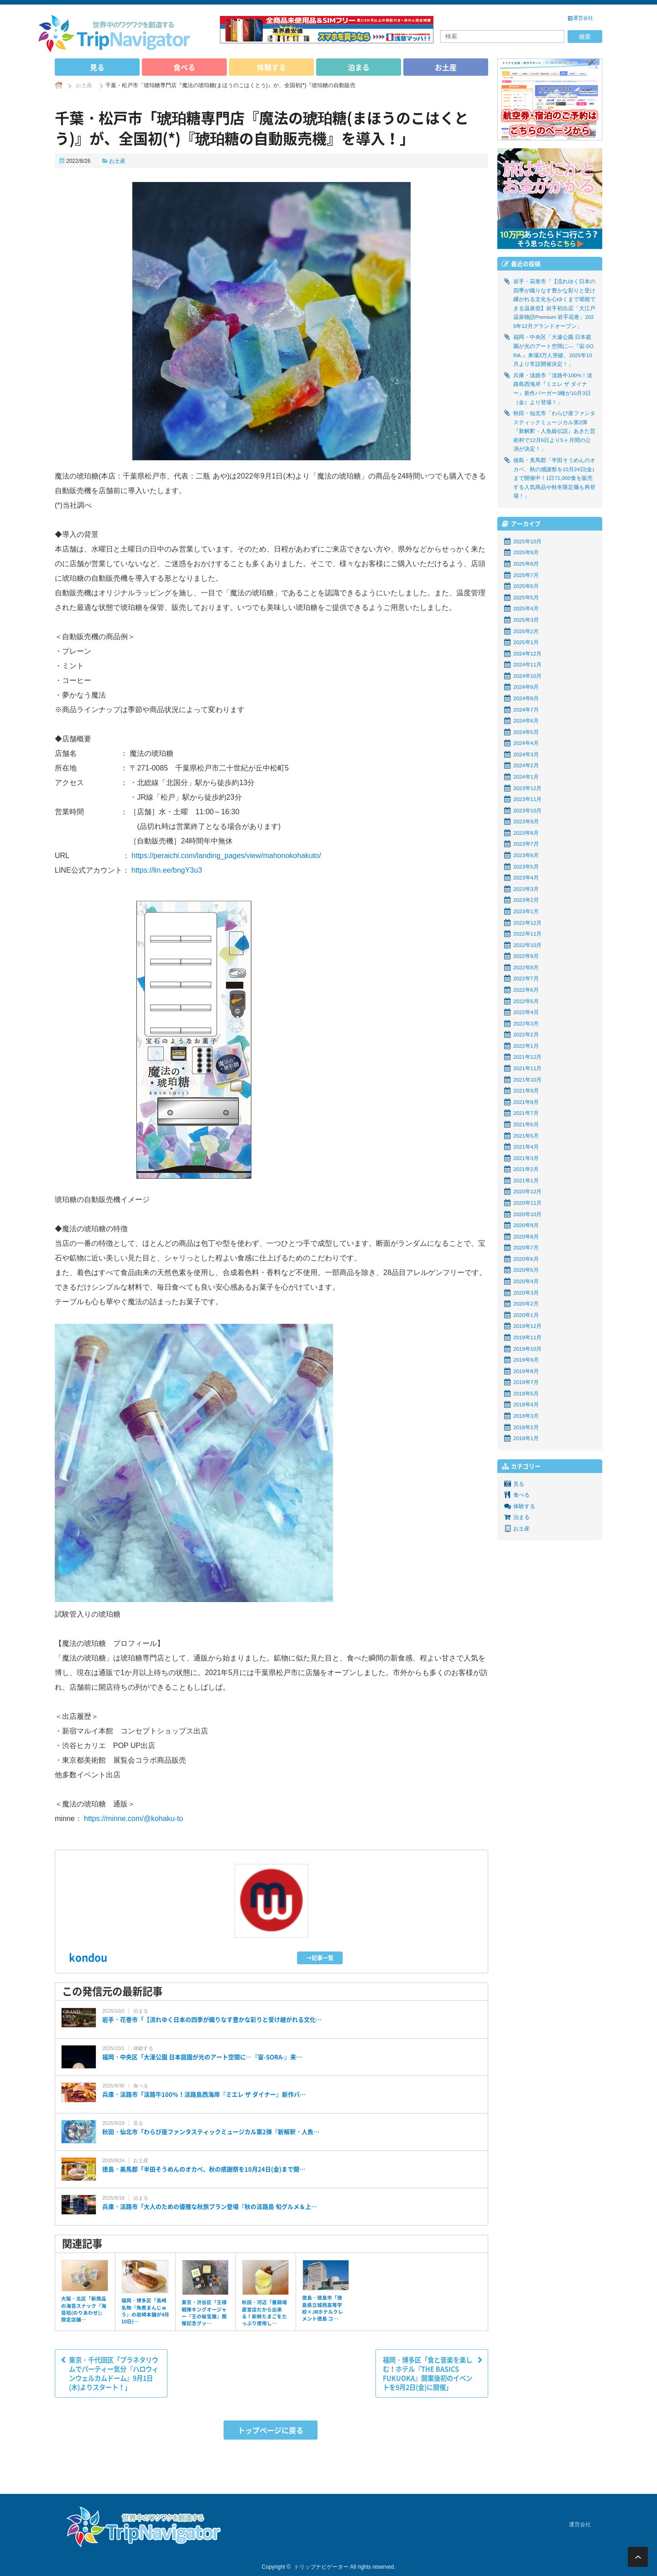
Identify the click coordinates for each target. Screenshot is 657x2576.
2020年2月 (526, 1303)
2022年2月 (526, 1034)
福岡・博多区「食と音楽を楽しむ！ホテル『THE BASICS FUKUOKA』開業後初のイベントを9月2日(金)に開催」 (427, 2373)
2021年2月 (526, 1169)
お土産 (446, 67)
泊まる (359, 67)
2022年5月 (526, 1001)
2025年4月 (526, 608)
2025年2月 (526, 631)
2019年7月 (526, 1382)
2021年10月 (527, 1079)
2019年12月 (527, 1326)
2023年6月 (526, 855)
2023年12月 (527, 788)
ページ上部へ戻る (638, 2557)
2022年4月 (526, 1012)
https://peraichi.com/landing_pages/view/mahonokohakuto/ (226, 855)
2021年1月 (526, 1180)
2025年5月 (526, 597)
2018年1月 (526, 1438)
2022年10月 (527, 945)
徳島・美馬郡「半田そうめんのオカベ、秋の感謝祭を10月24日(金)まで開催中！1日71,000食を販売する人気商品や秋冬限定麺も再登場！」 (554, 478)
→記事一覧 (320, 1958)
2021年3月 (526, 1158)
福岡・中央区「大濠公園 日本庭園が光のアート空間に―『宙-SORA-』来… (202, 2057)
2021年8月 (526, 1102)
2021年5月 (526, 1136)
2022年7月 (526, 978)
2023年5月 (526, 866)
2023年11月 (527, 799)
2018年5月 (526, 1393)
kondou (88, 1957)
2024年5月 (526, 732)
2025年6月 (526, 586)
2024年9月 (526, 687)
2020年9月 (526, 1225)
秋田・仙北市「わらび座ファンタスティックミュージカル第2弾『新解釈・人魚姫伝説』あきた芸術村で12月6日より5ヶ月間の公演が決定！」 (554, 431)
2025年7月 (526, 575)
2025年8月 (526, 564)
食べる (184, 67)
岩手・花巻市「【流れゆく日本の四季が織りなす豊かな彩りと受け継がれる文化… (212, 2019)
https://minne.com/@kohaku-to (133, 1818)
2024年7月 (526, 710)
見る (97, 67)
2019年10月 (527, 1349)
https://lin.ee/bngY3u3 (166, 870)
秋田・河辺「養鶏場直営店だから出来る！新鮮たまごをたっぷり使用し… (264, 2312)
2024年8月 (526, 698)
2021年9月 (526, 1090)
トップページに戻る (270, 2430)
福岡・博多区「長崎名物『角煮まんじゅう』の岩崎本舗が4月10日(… (145, 2311)
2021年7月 (526, 1113)
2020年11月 (527, 1203)
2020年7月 (526, 1247)
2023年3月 (526, 889)
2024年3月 (526, 754)
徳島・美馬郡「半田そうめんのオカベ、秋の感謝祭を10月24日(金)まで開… (203, 2169)
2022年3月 (526, 1023)
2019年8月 (526, 1371)
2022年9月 (526, 956)
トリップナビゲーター (321, 2567)
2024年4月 (526, 743)
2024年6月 (526, 720)
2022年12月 (527, 923)
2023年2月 (526, 900)
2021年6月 (526, 1124)
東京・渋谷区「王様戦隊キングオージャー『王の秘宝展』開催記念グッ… (204, 2312)
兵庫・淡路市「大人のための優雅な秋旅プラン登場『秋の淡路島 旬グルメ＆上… (209, 2206)
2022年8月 (526, 967)
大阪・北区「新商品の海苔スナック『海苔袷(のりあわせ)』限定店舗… (83, 2309)
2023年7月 (526, 844)
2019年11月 (527, 1337)
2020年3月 (526, 1293)
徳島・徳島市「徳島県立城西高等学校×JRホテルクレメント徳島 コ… (322, 2308)
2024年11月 (527, 664)
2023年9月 (526, 821)
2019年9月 (526, 1360)
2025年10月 (527, 541)
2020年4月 (526, 1281)
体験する (271, 67)
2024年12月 (527, 653)
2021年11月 (527, 1068)
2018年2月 (526, 1427)
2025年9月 (526, 552)
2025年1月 (526, 642)
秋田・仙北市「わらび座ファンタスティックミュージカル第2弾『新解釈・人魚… (210, 2132)
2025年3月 (526, 620)
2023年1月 (526, 911)
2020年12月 (527, 1191)
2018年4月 (526, 1404)
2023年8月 (526, 833)
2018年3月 (526, 1416)
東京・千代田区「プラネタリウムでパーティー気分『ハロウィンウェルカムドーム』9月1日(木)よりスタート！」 (113, 2373)
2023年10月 (527, 810)
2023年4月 (526, 877)
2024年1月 (526, 777)
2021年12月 (527, 1057)
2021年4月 (526, 1147)
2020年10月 (527, 1214)
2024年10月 (527, 676)
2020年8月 (526, 1236)
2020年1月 (526, 1315)
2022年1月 (526, 1046)
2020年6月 (526, 1259)
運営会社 (583, 18)
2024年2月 (526, 765)
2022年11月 (527, 934)
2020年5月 (526, 1270)
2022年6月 (526, 990)
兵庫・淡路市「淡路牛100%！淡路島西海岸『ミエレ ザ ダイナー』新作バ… (204, 2094)
